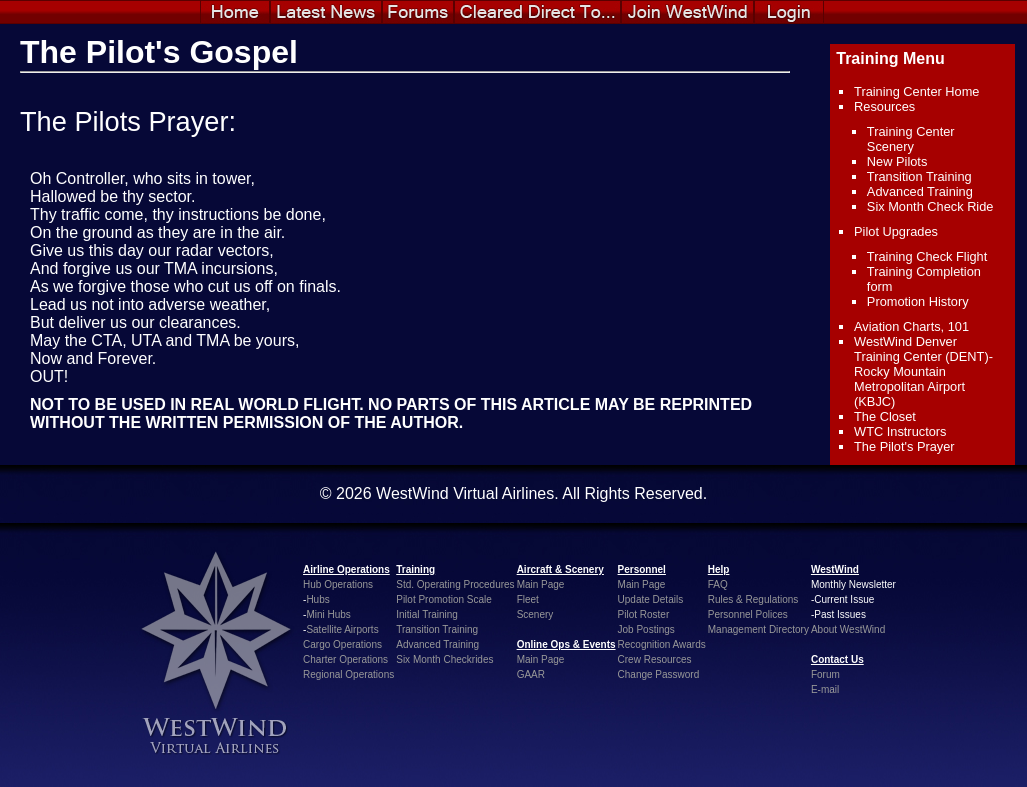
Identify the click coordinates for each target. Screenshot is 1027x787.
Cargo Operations (342, 644)
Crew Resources (655, 659)
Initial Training (427, 614)
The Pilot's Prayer (904, 446)
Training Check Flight (927, 256)
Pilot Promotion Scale (444, 599)
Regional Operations (348, 674)
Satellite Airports (342, 629)
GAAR (531, 674)
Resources (884, 106)
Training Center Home (916, 91)
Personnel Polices (748, 614)
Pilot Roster (644, 614)
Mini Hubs (328, 614)
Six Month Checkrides (444, 659)
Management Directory (758, 629)
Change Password (659, 674)
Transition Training (919, 176)
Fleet (528, 599)
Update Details (651, 599)
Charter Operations (345, 659)
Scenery (535, 614)
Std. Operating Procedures (455, 584)
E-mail (825, 689)
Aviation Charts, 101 (911, 326)
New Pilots (897, 161)
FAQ (718, 584)
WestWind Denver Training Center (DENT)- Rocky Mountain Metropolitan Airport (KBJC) (923, 371)
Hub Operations (338, 584)
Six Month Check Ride (930, 206)
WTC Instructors (900, 431)
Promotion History (918, 301)
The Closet (885, 416)
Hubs (317, 599)
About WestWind (848, 629)
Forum (825, 674)
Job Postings (646, 629)
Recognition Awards (662, 644)
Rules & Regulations (753, 599)
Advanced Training (920, 191)
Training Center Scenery (911, 139)
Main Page (541, 584)
